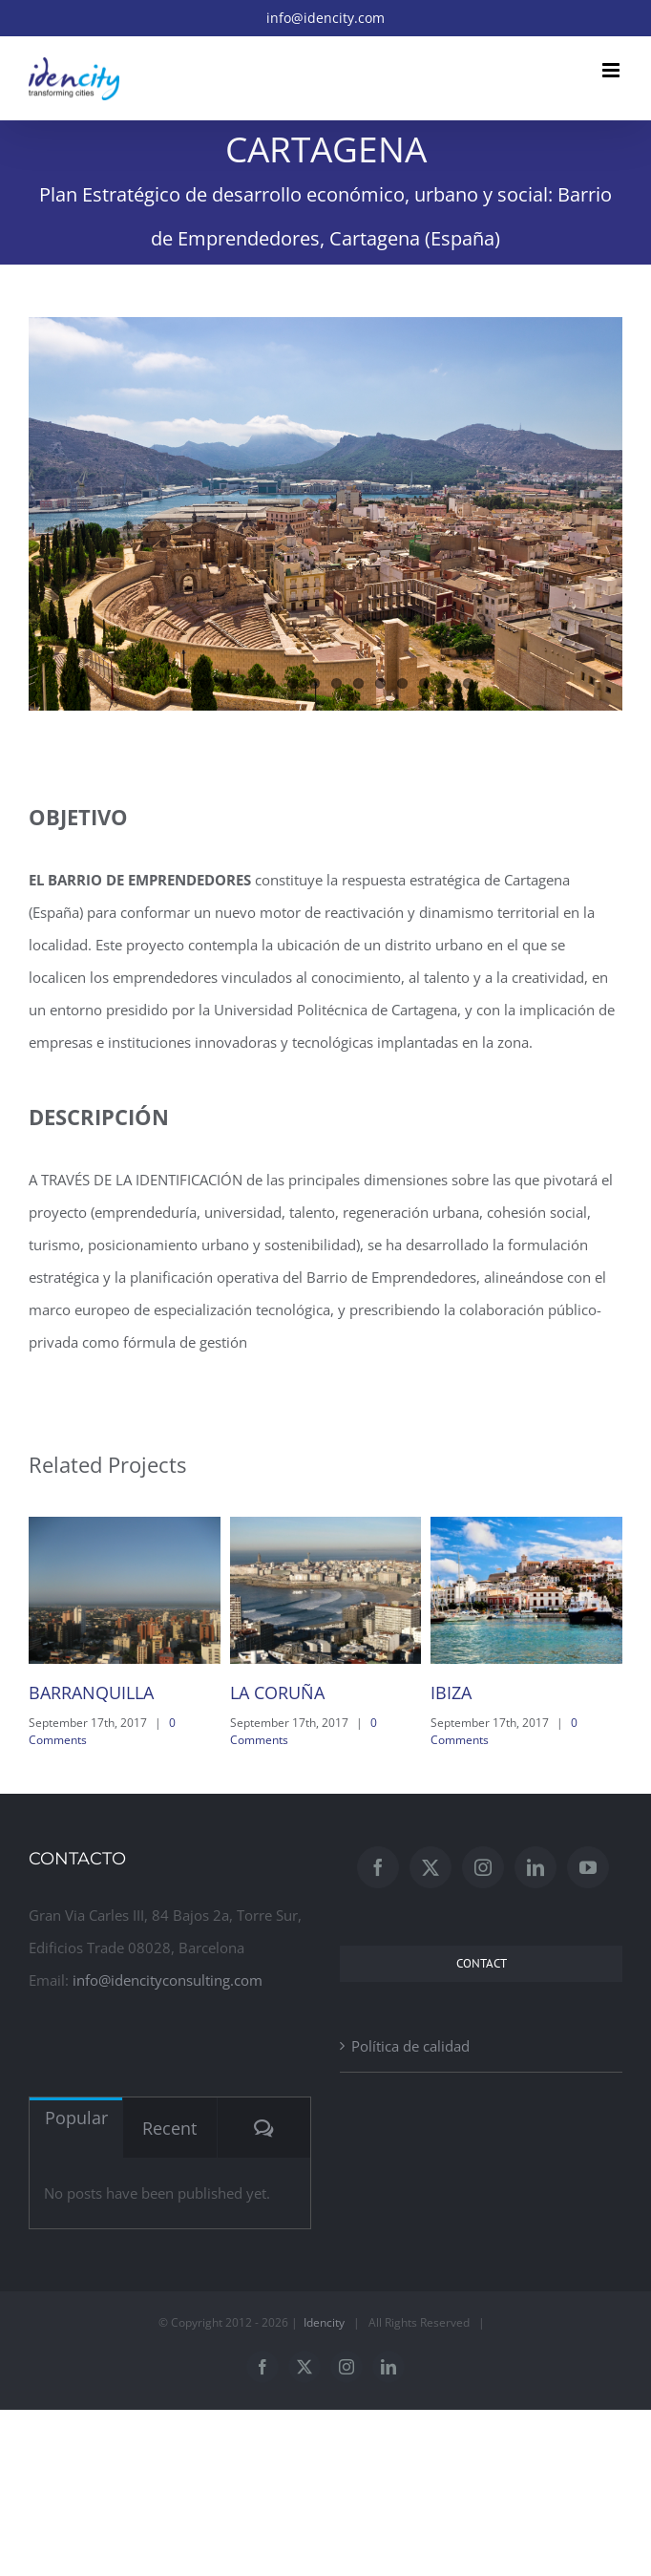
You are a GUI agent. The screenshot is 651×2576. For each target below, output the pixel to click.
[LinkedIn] (535, 1867)
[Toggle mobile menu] (612, 70)
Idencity (324, 2322)
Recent (169, 2128)
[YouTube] (588, 1867)
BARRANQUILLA (91, 1692)
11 (402, 683)
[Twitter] (431, 1867)
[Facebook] (378, 1867)
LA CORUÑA (277, 1692)
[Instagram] (483, 1867)
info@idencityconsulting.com (167, 1980)
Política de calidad (410, 2045)
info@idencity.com (325, 18)
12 (424, 683)
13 (446, 683)
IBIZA (451, 1692)
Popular (76, 2117)
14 (468, 683)
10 (380, 683)
